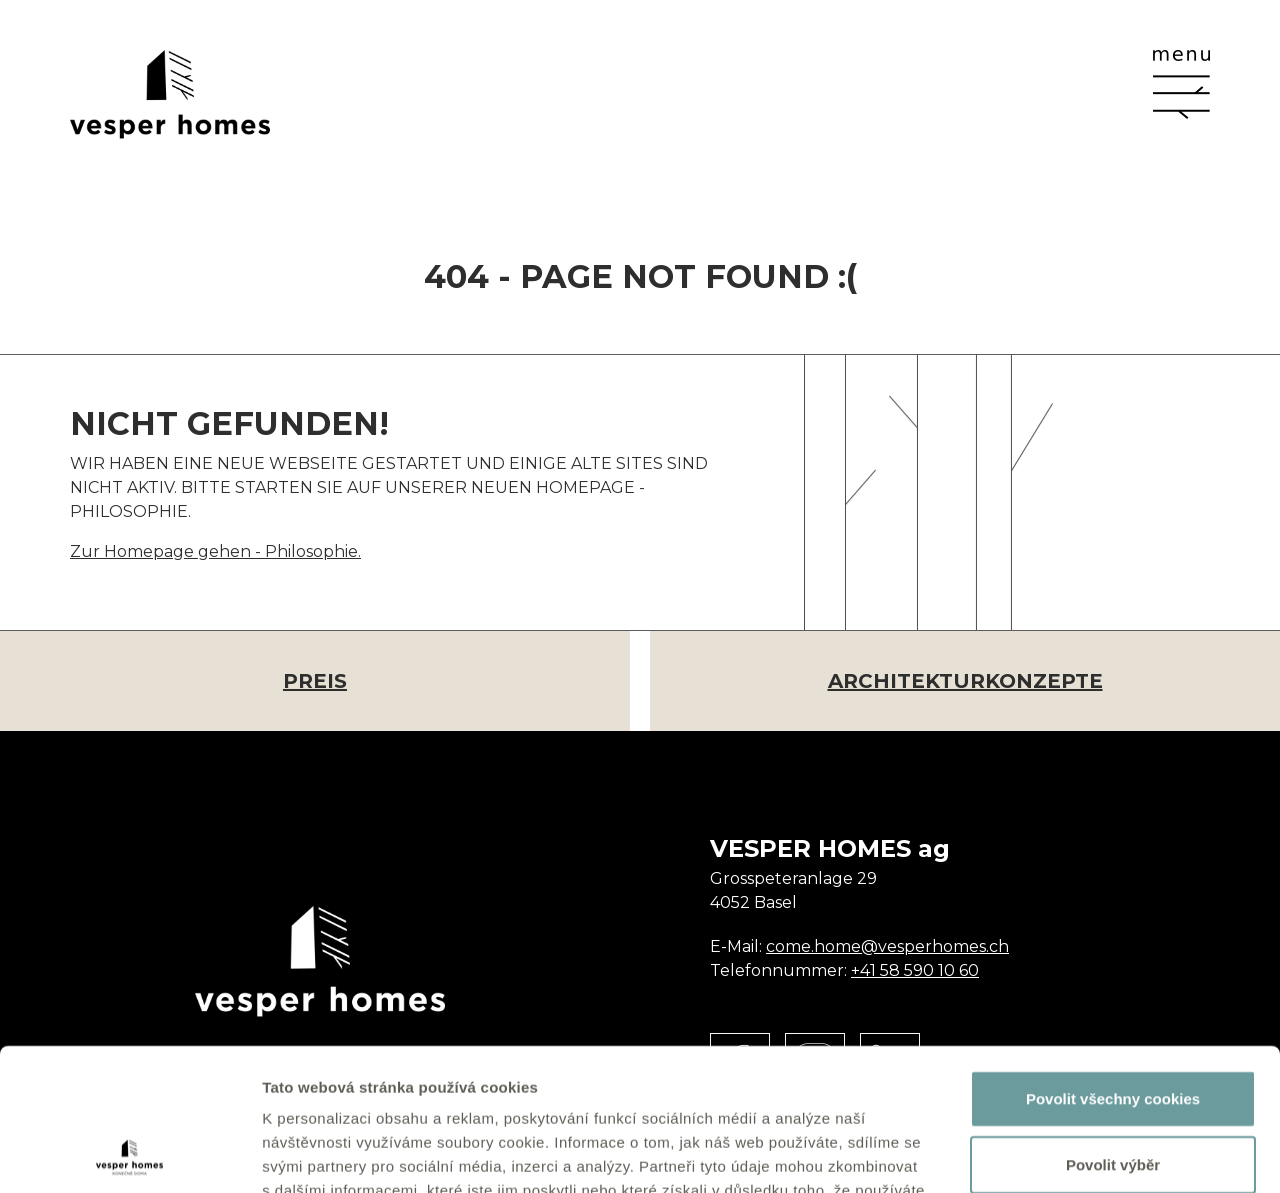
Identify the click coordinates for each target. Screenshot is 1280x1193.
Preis (315, 681)
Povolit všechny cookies (1113, 956)
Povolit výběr (1113, 1022)
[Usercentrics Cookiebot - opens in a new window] (129, 1154)
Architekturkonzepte (965, 681)
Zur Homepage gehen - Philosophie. (215, 551)
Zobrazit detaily (1057, 1153)
